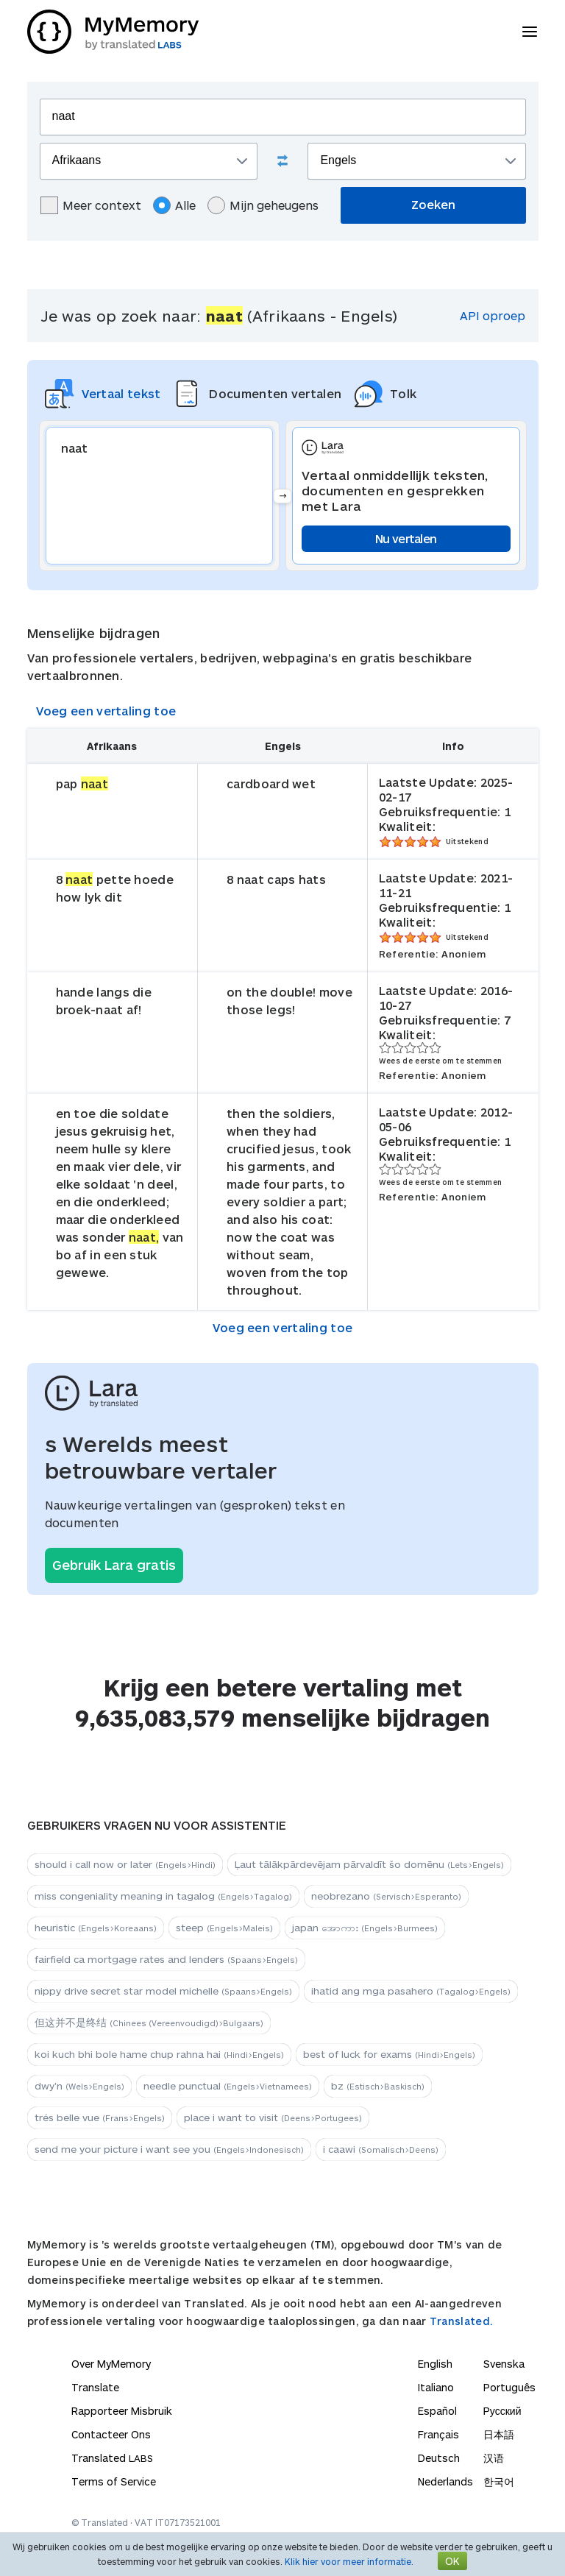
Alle (174, 205)
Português (509, 2387)
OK (452, 2561)
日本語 (498, 2434)
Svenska (504, 2363)
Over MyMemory (111, 2363)
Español (437, 2411)
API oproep (492, 315)
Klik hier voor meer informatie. (349, 2561)
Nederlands (445, 2481)
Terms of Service (113, 2481)
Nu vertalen (405, 538)
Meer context (90, 205)
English (435, 2363)
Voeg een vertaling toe (106, 711)
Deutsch (439, 2458)
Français (438, 2434)
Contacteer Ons (111, 2434)
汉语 (493, 2458)
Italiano (436, 2387)
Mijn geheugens (263, 205)
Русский (502, 2411)
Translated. (461, 2321)
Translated (112, 2458)
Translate (95, 2387)
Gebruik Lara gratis (114, 1565)
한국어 (498, 2481)
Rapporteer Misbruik (121, 2411)
